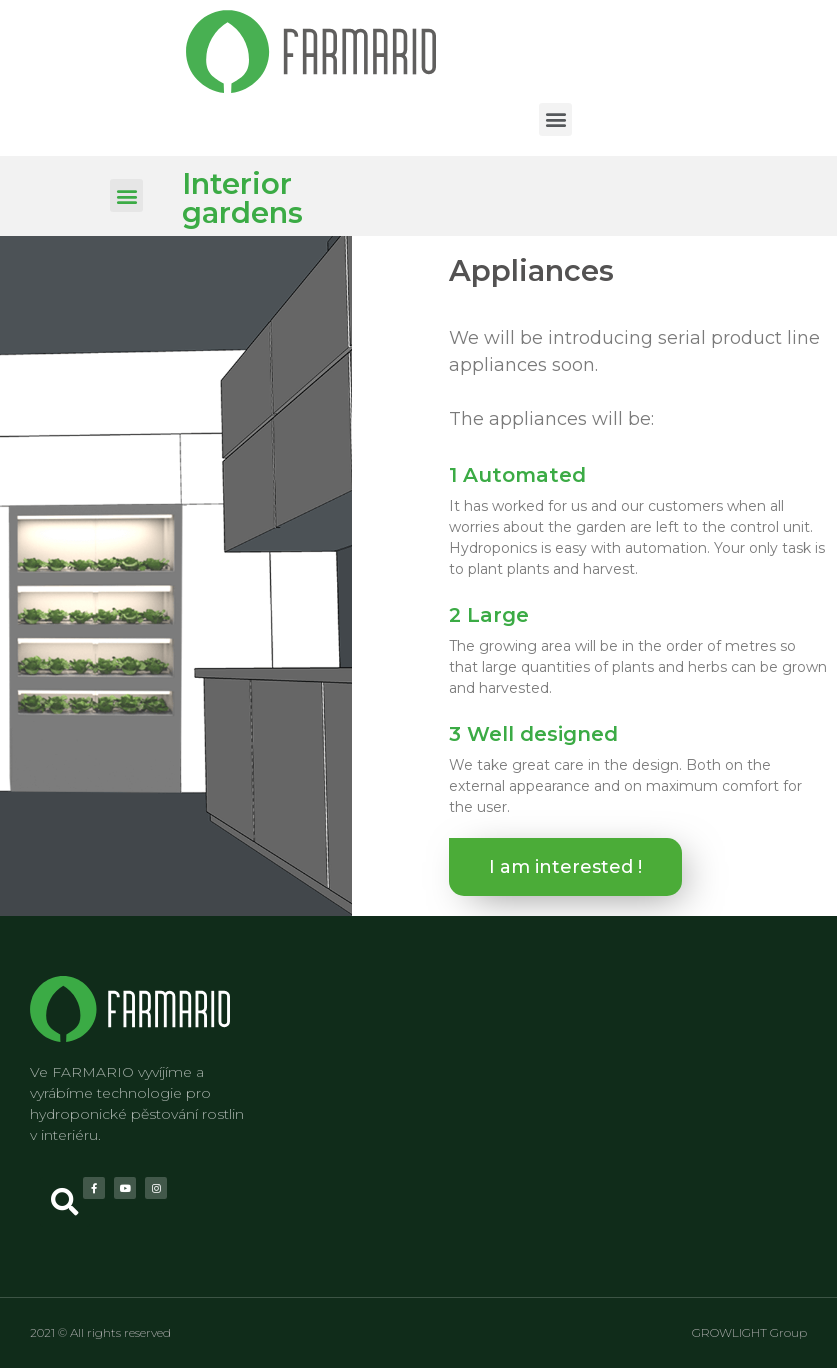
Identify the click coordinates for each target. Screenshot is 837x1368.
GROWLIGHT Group (749, 1332)
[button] (555, 119)
